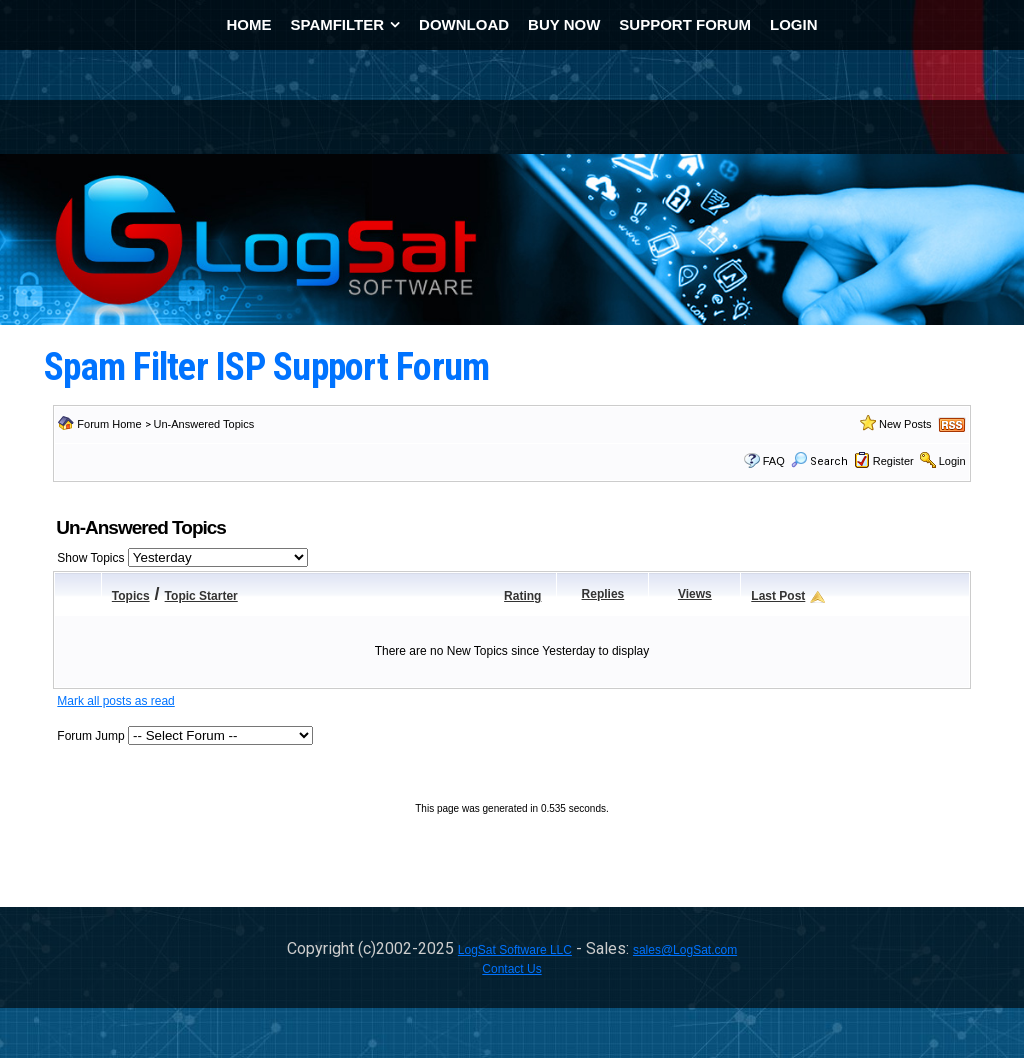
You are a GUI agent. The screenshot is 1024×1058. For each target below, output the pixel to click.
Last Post (778, 596)
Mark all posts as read (115, 701)
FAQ (774, 461)
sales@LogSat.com (685, 950)
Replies (603, 594)
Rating (522, 596)
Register (893, 461)
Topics (131, 596)
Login (952, 461)
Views (695, 594)
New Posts (905, 424)
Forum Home (109, 424)
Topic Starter (201, 596)
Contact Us (511, 969)
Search (819, 461)
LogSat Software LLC (515, 950)
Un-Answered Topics (204, 424)
